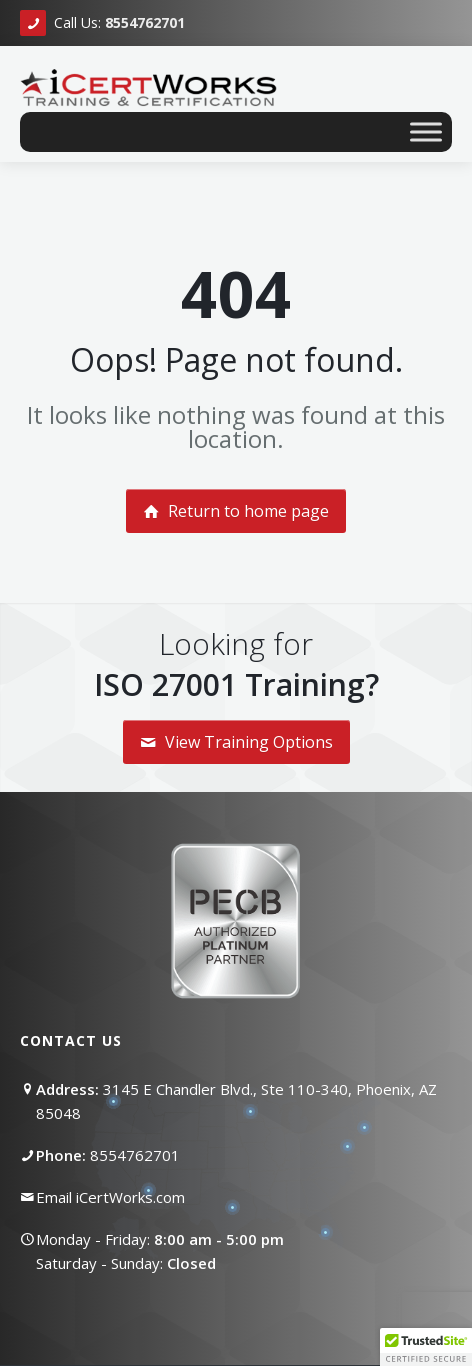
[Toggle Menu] (426, 131)
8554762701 (135, 1155)
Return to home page (236, 511)
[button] (426, 1347)
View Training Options (236, 742)
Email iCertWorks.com (110, 1197)
